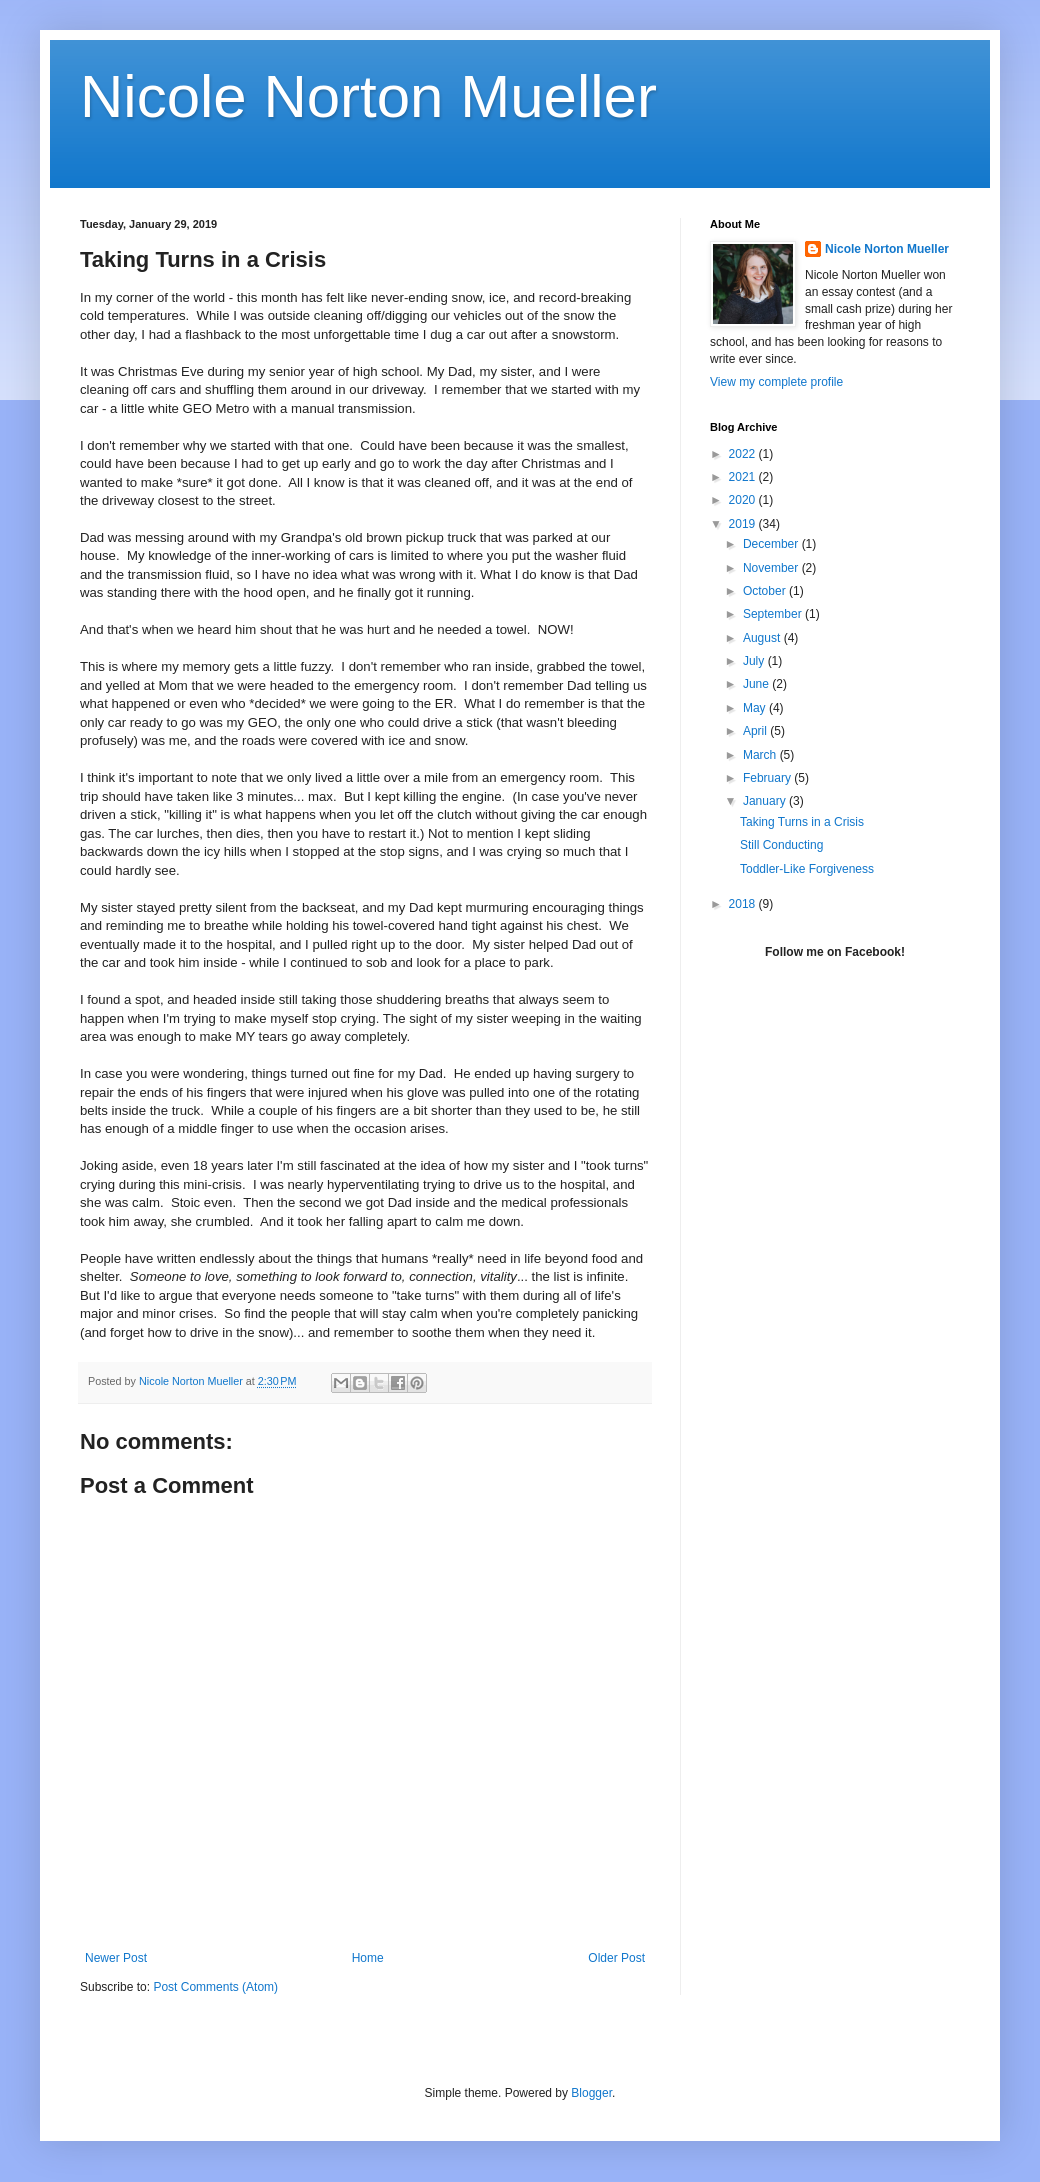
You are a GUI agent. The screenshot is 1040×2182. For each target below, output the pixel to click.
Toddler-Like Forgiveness (807, 869)
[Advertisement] (835, 1133)
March (761, 755)
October (766, 591)
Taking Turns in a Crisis (802, 822)
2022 (744, 454)
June (757, 684)
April (756, 731)
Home (368, 1958)
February (768, 778)
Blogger (591, 2093)
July (755, 661)
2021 (744, 477)
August (763, 638)
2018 (744, 904)
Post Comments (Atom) (215, 1987)
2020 (744, 500)
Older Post (616, 1958)
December (772, 544)
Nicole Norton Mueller (368, 96)
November (772, 568)
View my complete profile (776, 382)
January (766, 801)
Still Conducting (781, 845)
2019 (744, 524)
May (756, 708)
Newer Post (116, 1958)
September (774, 614)
